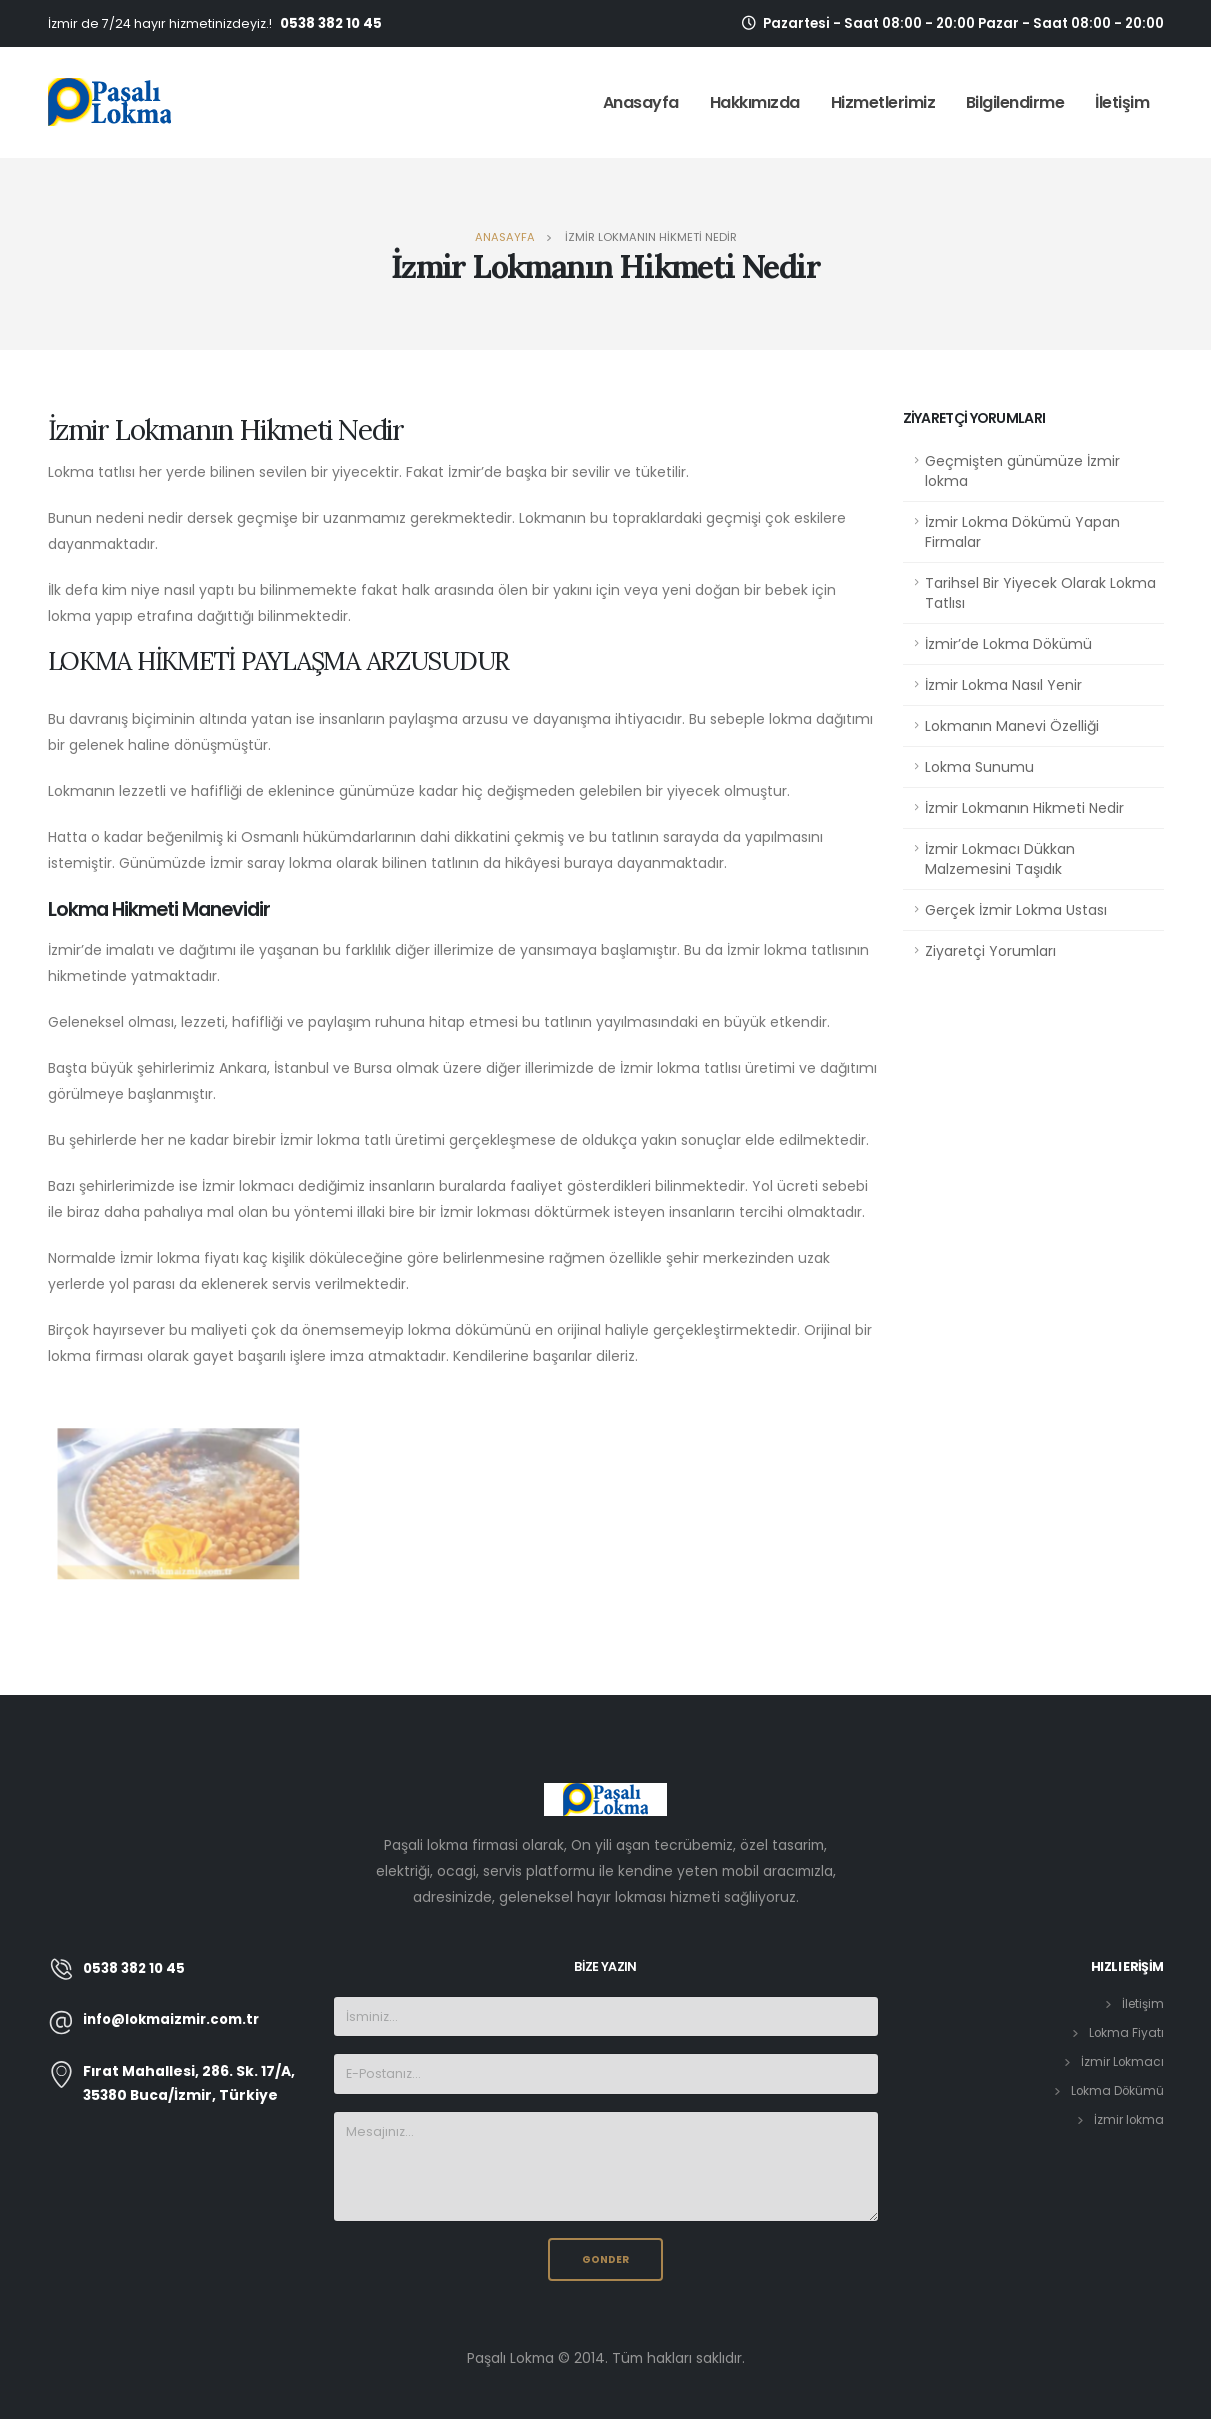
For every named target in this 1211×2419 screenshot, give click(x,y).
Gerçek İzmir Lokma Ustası (1016, 910)
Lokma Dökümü (1115, 2090)
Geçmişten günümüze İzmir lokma (1022, 471)
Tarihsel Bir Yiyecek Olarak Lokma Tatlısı (1040, 593)
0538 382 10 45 (331, 23)
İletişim (1122, 102)
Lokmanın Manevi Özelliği (1012, 726)
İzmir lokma (1127, 2119)
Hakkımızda (755, 102)
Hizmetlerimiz (883, 102)
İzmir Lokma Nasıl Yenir (1003, 685)
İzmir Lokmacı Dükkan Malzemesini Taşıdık (1000, 859)
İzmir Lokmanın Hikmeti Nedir (1024, 808)
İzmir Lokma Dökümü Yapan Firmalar (1022, 532)
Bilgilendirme (1015, 102)
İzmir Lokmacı (1121, 2061)
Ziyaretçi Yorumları (990, 951)
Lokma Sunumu (979, 767)
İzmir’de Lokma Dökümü (1008, 644)
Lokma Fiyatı (1125, 2032)
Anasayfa (641, 102)
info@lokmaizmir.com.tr (176, 2020)
